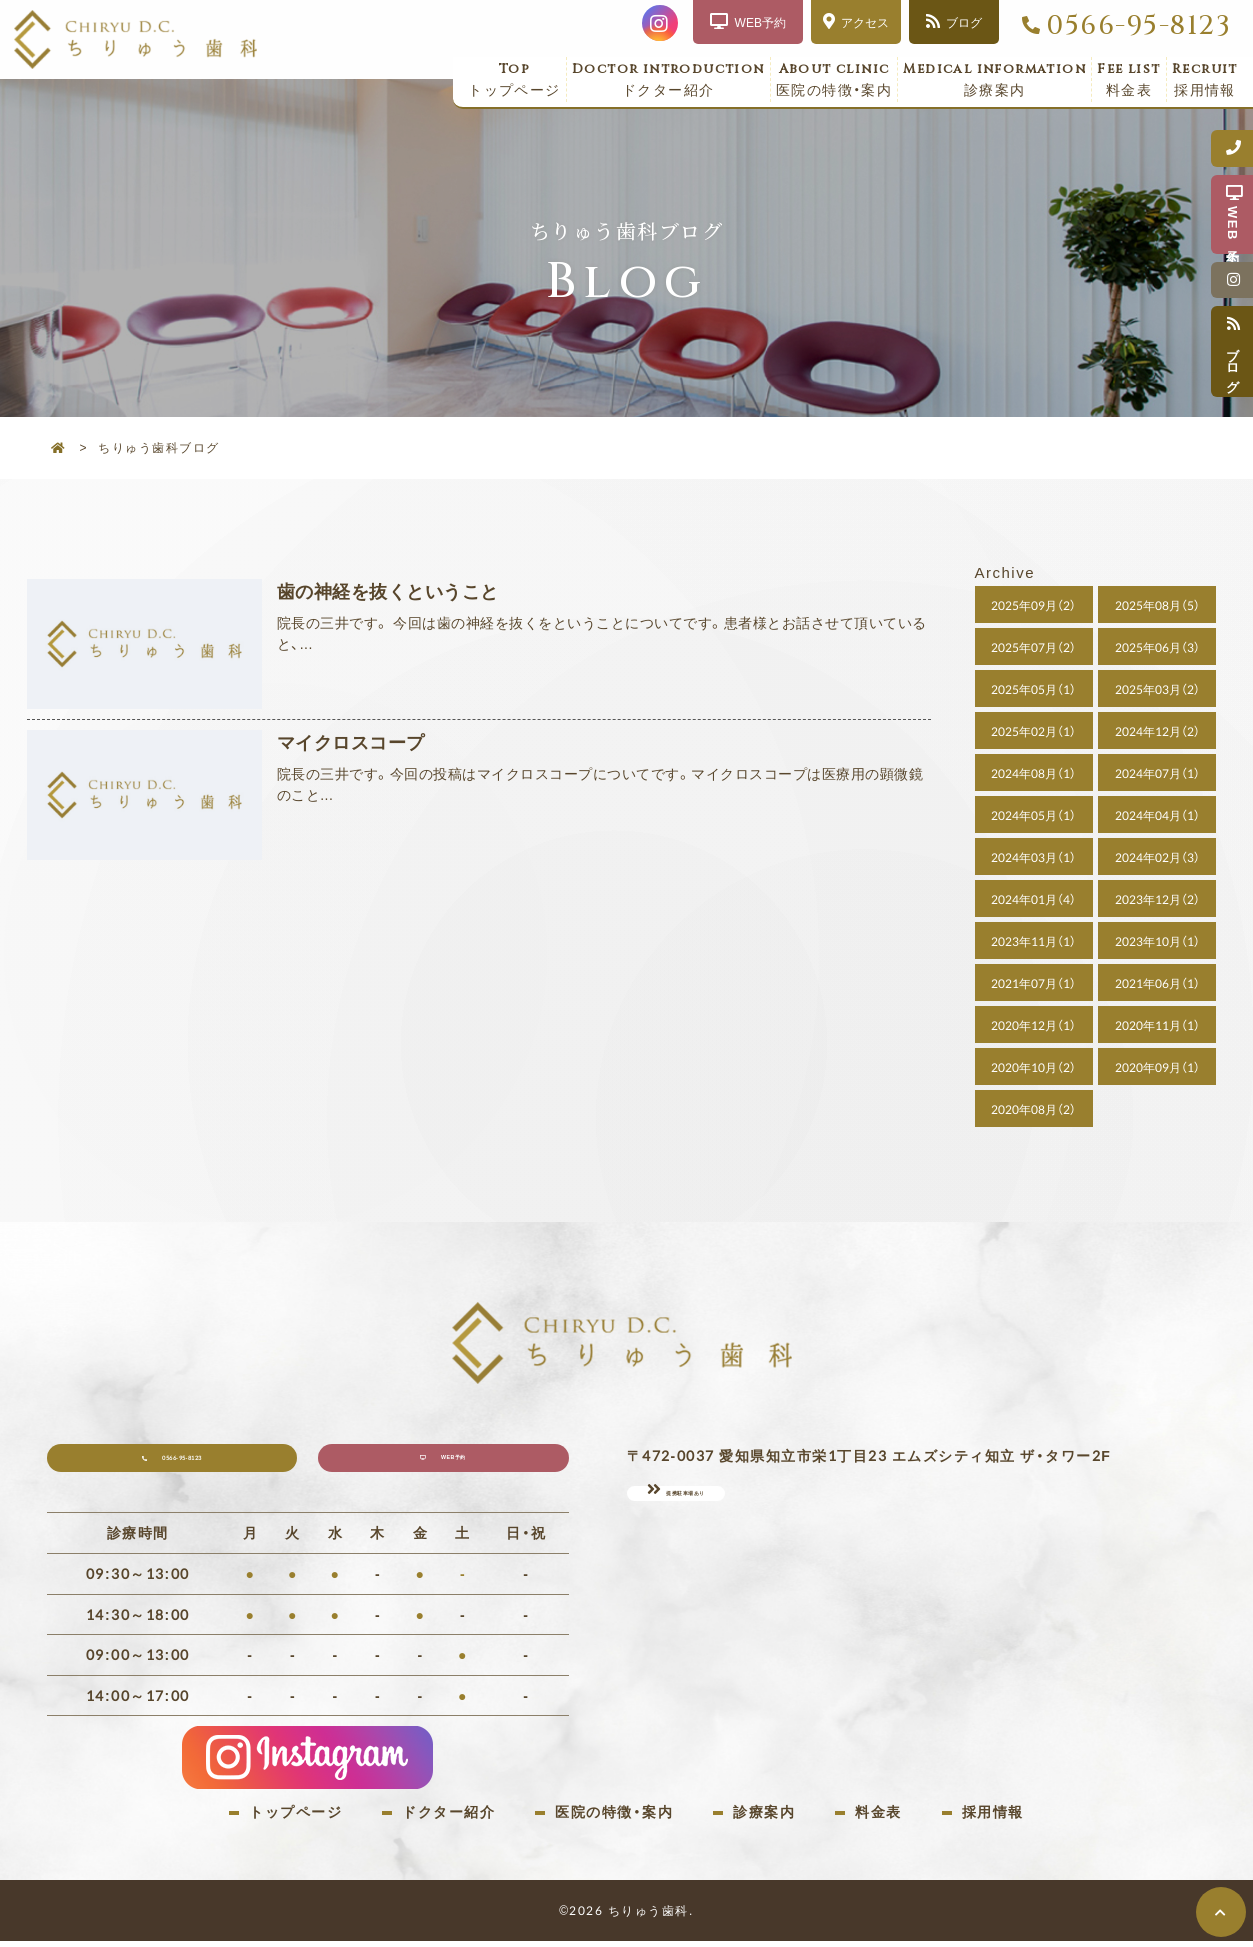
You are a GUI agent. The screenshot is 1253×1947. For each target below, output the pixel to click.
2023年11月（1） (1033, 941)
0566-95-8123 (1138, 26)
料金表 (1129, 80)
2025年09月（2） (1033, 605)
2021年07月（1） (1033, 983)
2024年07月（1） (1157, 773)
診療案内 (994, 80)
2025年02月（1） (1033, 731)
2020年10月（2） (1033, 1067)
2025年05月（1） (1033, 689)
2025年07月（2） (1033, 647)
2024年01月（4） (1033, 899)
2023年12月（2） (1157, 899)
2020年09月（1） (1157, 1067)
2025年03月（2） (1157, 689)
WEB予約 (459, 1465)
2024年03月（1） (1033, 857)
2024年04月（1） (1157, 815)
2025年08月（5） (1157, 605)
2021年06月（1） (1157, 983)
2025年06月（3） (1157, 647)
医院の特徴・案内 (834, 80)
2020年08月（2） (1033, 1109)
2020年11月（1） (1157, 1025)
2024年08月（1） (1033, 773)
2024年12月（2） (1157, 731)
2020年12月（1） (1033, 1025)
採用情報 (1205, 80)
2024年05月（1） (1033, 815)
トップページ (514, 80)
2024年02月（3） (1157, 857)
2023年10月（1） (1157, 941)
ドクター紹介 (668, 80)
